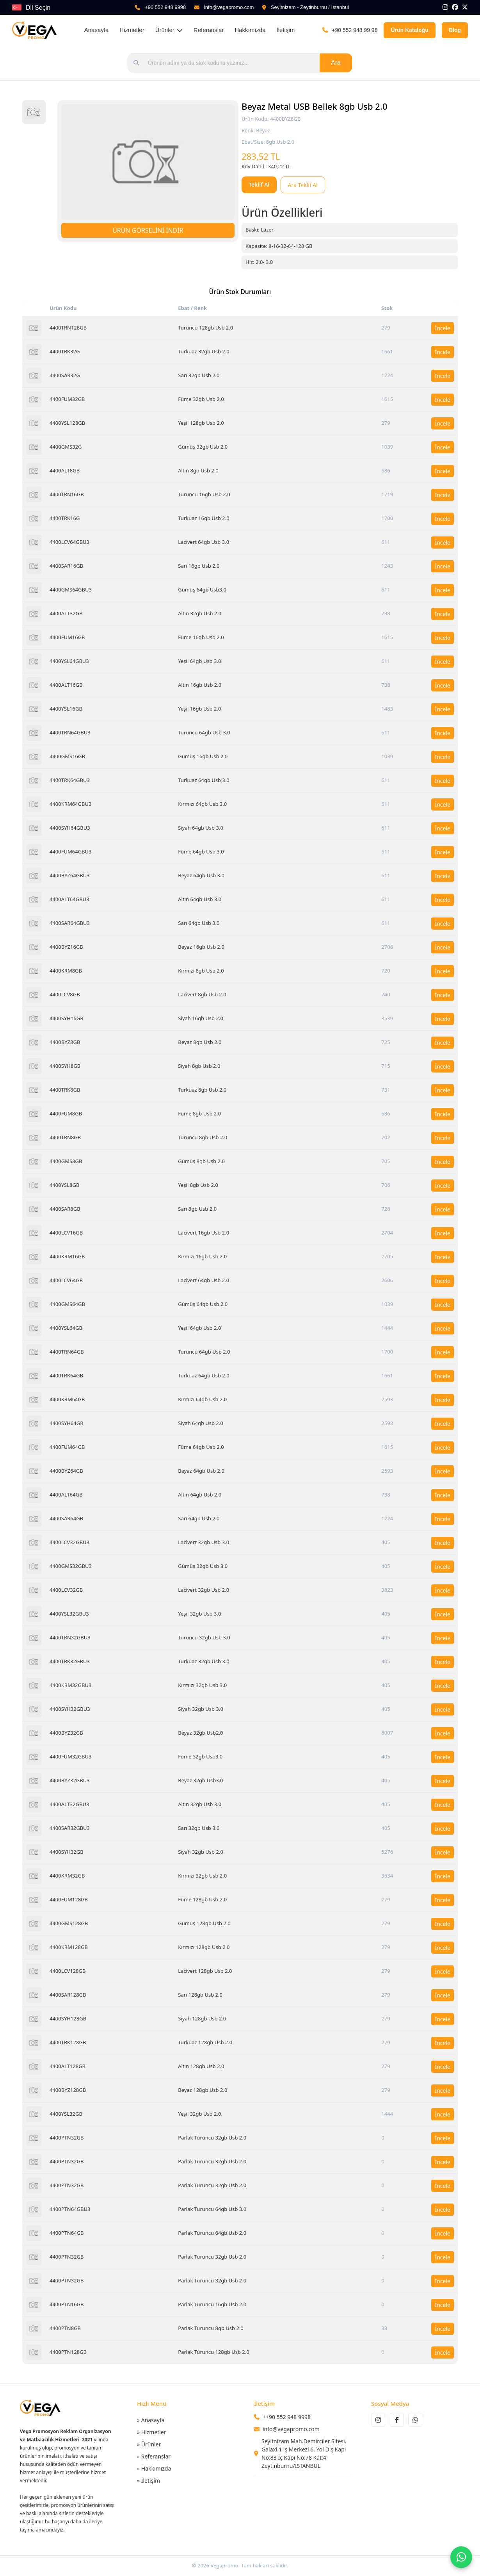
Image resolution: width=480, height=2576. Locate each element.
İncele (442, 328)
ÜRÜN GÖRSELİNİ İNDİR (147, 230)
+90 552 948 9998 (165, 7)
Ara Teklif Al (303, 185)
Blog (455, 30)
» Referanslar (154, 2456)
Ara (336, 62)
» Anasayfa (151, 2420)
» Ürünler (149, 2444)
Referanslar (209, 30)
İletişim (286, 30)
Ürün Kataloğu (409, 30)
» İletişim (148, 2480)
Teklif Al (259, 184)
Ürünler (169, 30)
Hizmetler (131, 30)
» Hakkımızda (154, 2468)
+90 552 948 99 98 (354, 30)
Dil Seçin (38, 7)
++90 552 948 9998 (287, 2417)
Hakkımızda (250, 30)
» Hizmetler (151, 2432)
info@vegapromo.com (229, 7)
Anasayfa (96, 30)
